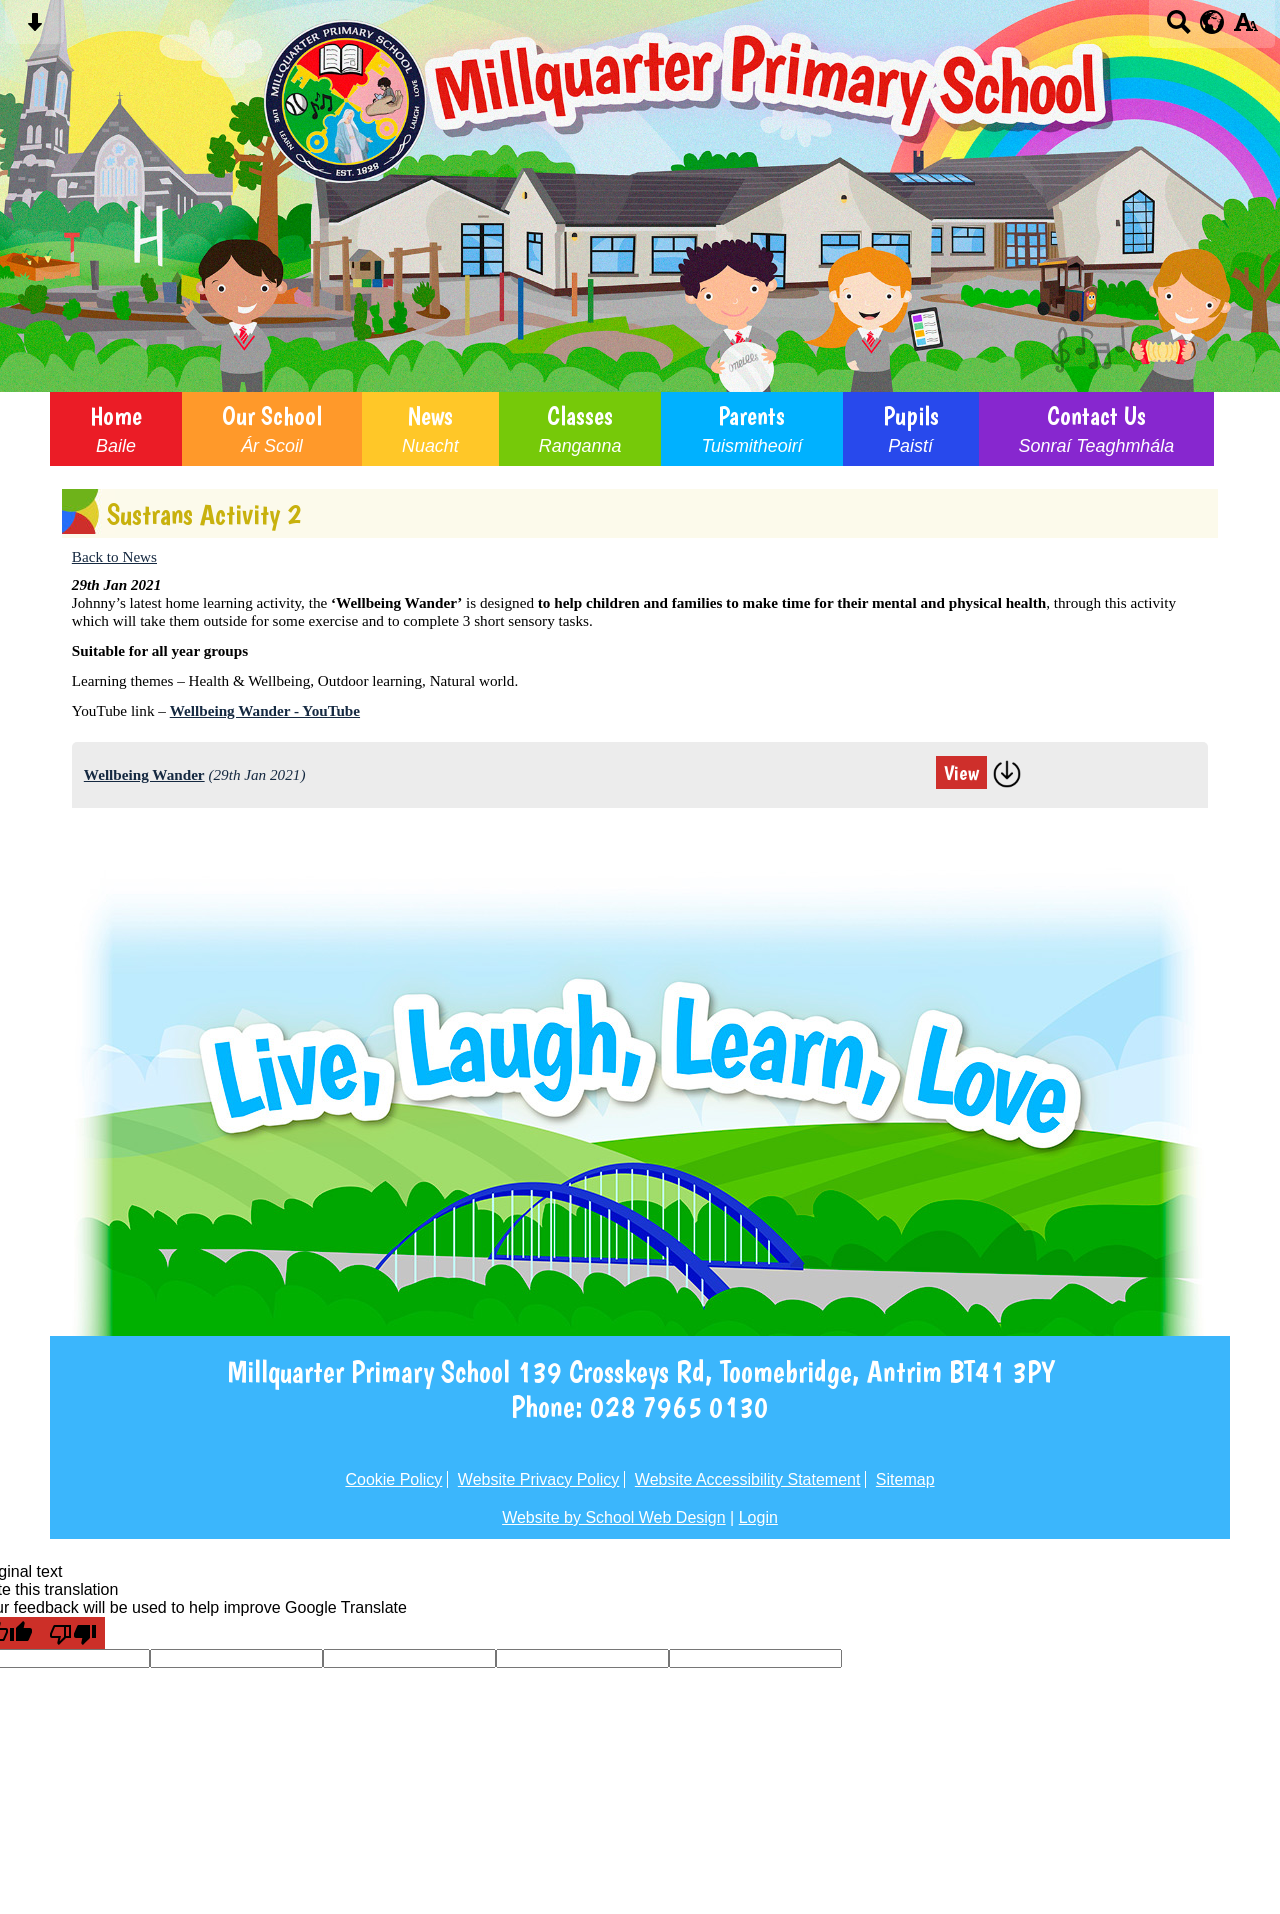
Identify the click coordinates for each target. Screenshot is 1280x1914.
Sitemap (905, 1479)
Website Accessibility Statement (748, 1479)
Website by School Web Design (614, 1517)
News (430, 429)
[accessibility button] (1245, 28)
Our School (272, 429)
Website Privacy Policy (539, 1479)
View (961, 772)
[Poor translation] (73, 1633)
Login (758, 1517)
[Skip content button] (34, 28)
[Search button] (1178, 28)
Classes (580, 429)
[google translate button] (1212, 22)
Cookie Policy (393, 1479)
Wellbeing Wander (144, 774)
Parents (751, 429)
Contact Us (1097, 429)
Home (116, 429)
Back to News (114, 556)
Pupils (911, 429)
